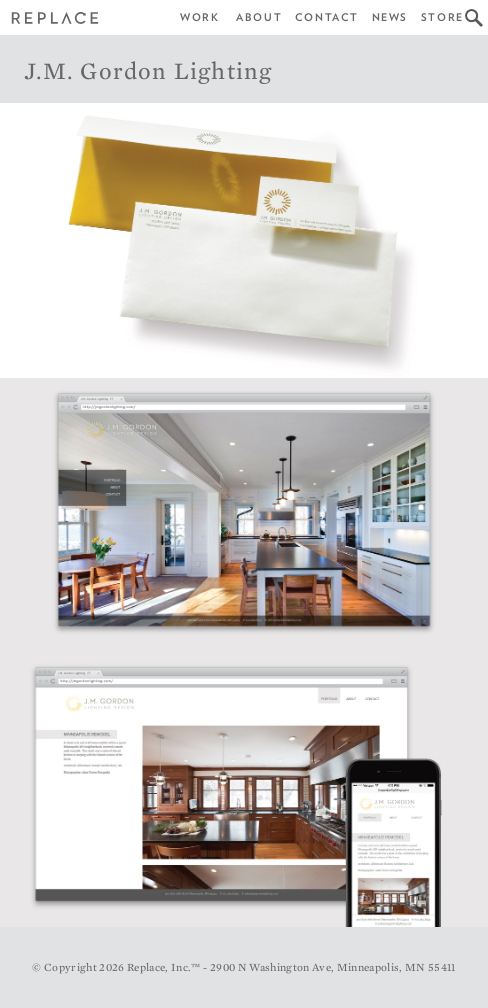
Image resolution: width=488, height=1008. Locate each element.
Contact (327, 17)
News (390, 17)
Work (199, 17)
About (259, 17)
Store (442, 17)
